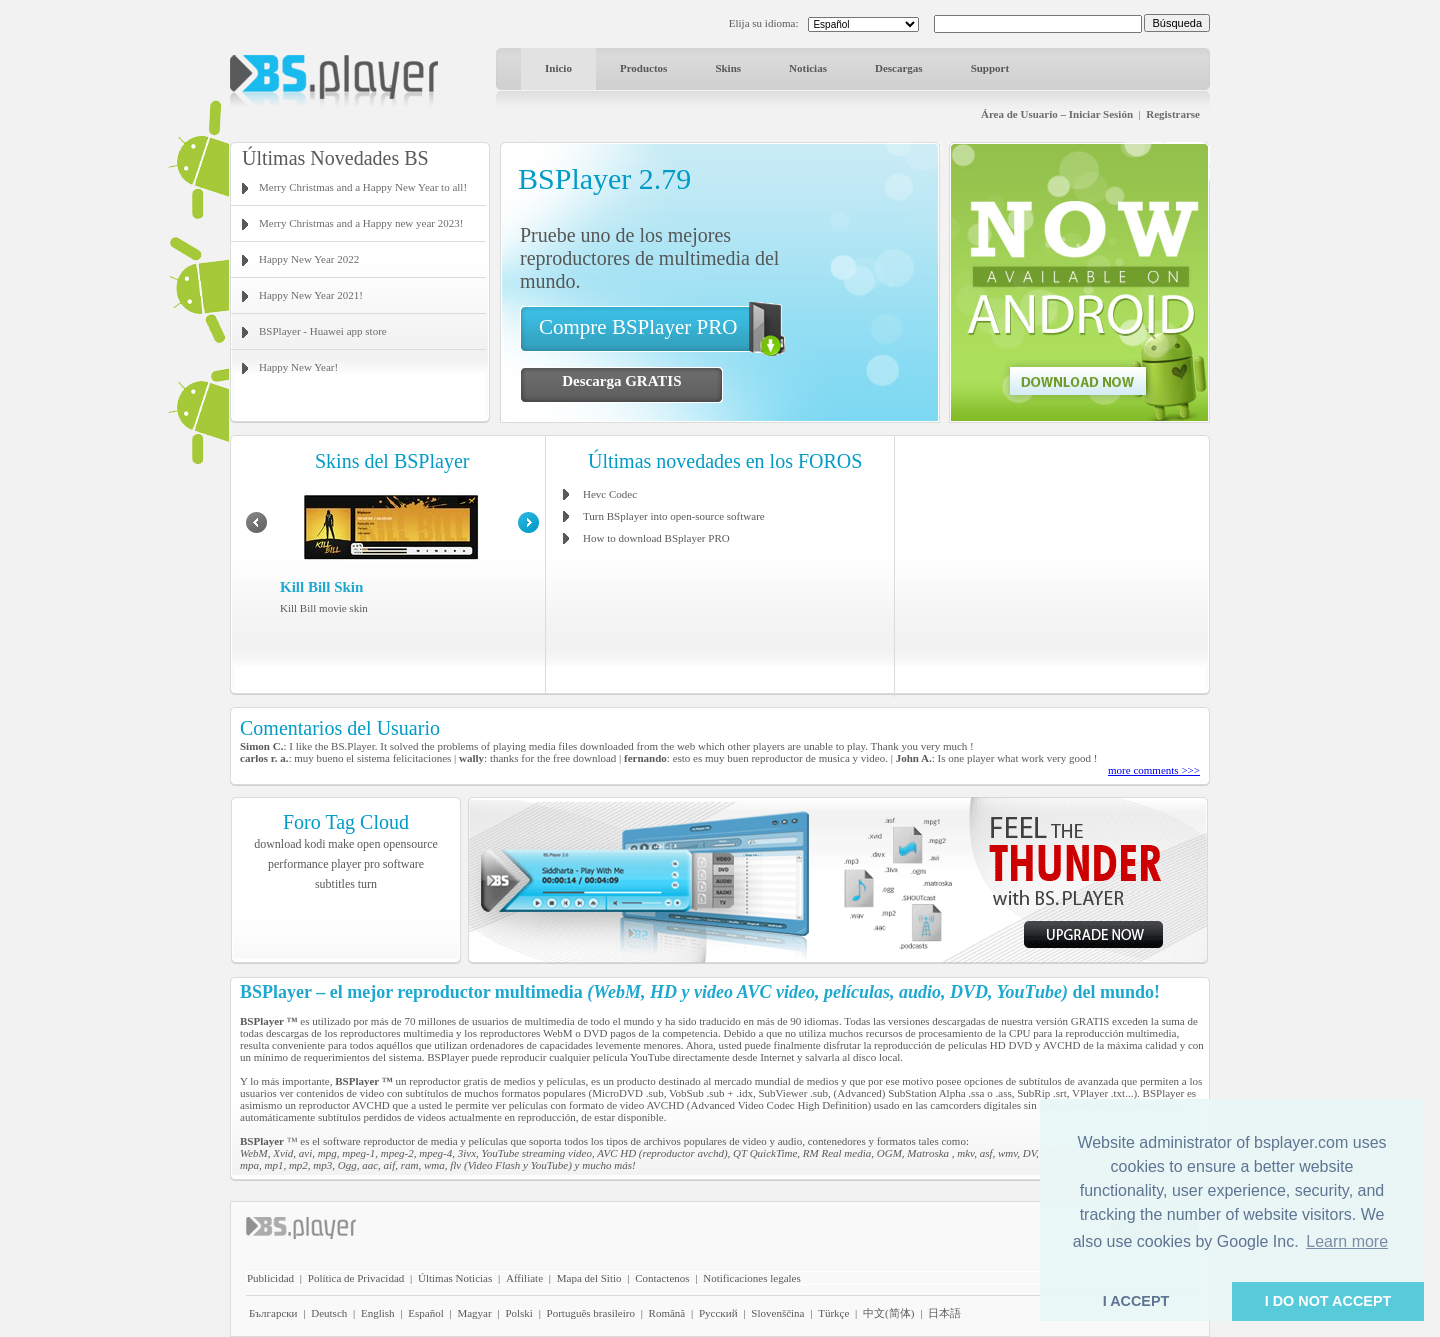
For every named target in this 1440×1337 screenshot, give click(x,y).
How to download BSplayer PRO (656, 538)
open (368, 844)
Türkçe (833, 1313)
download (277, 844)
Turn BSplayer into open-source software (674, 516)
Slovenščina (777, 1313)
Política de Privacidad (356, 1278)
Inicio (558, 68)
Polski (519, 1313)
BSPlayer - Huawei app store (323, 331)
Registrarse (1173, 114)
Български (273, 1313)
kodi (314, 844)
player (346, 864)
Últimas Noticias (455, 1278)
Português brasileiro (591, 1313)
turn (367, 884)
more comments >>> (1154, 770)
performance (298, 864)
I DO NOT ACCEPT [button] (1328, 1301)
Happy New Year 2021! (311, 295)
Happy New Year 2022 (309, 259)
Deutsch (329, 1313)
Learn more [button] (1347, 1241)
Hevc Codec (610, 494)
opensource (410, 844)
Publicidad (270, 1278)
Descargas (899, 68)
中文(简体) (888, 1313)
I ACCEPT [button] (1136, 1301)
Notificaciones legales (751, 1278)
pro (372, 864)
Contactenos (662, 1278)
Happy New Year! (298, 367)
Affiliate (524, 1278)
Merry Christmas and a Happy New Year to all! (363, 187)
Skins (728, 68)
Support (990, 68)
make (341, 844)
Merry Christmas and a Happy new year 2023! (361, 223)
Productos (643, 68)
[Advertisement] (1053, 565)
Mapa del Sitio (589, 1278)
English (378, 1313)
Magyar (474, 1313)
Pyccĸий (718, 1313)
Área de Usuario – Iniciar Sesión (1057, 114)
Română (667, 1313)
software (403, 864)
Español (425, 1313)
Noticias (808, 68)
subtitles (335, 884)
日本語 (944, 1313)
